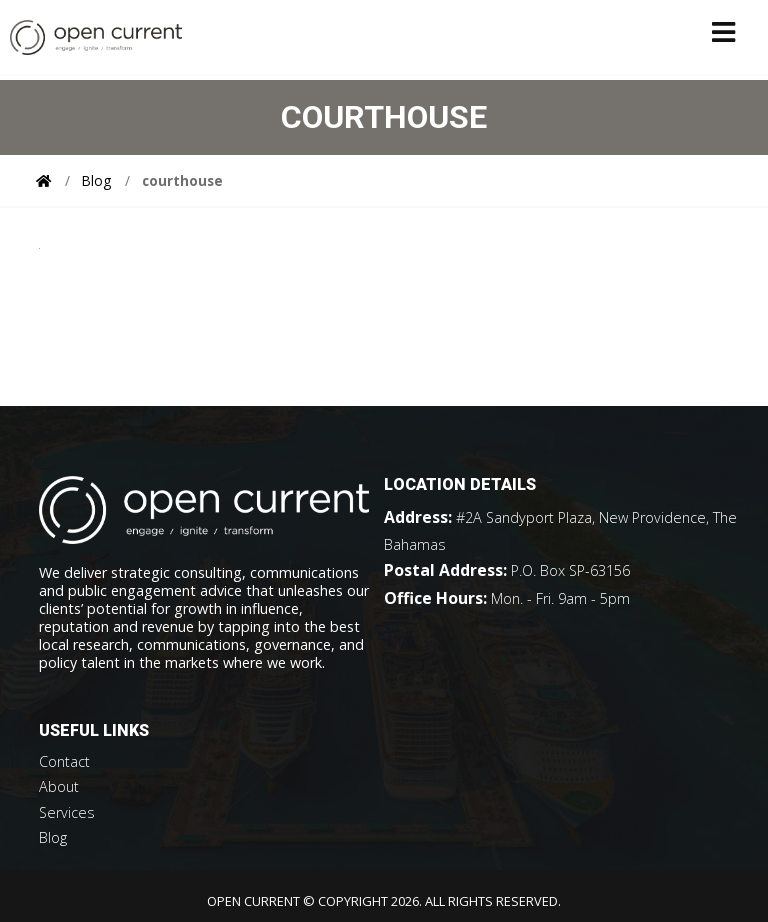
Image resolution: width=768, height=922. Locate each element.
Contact (64, 761)
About (59, 786)
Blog (96, 180)
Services (67, 812)
